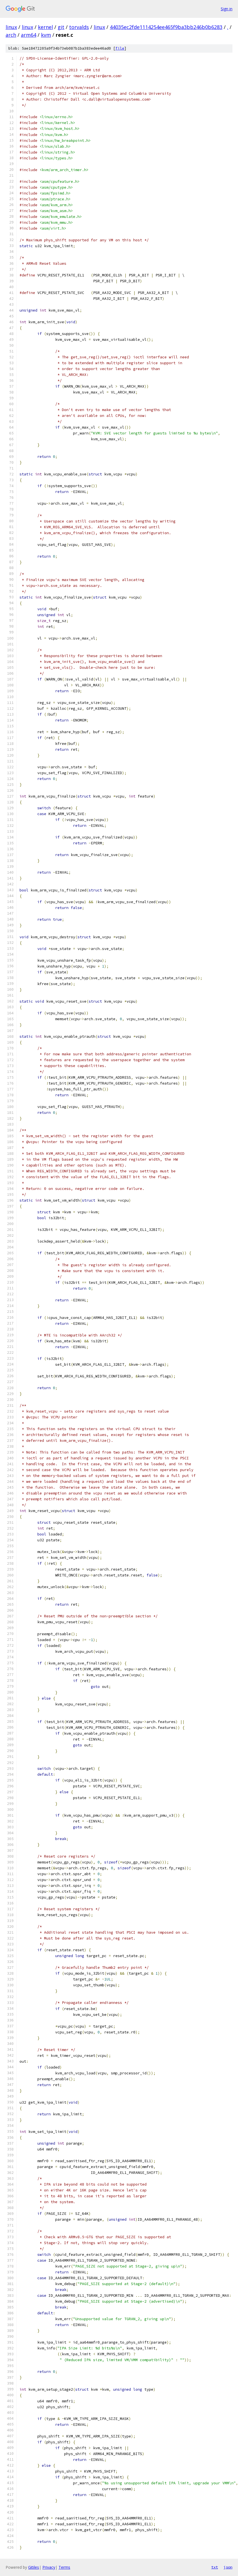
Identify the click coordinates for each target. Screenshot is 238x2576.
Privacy (48, 2567)
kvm (46, 34)
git (61, 27)
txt (214, 2567)
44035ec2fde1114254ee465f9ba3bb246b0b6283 (166, 27)
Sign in (226, 8)
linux (11, 27)
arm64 (28, 34)
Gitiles (33, 2567)
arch (11, 34)
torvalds (79, 27)
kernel (45, 27)
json (228, 2567)
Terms (64, 2567)
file (119, 48)
